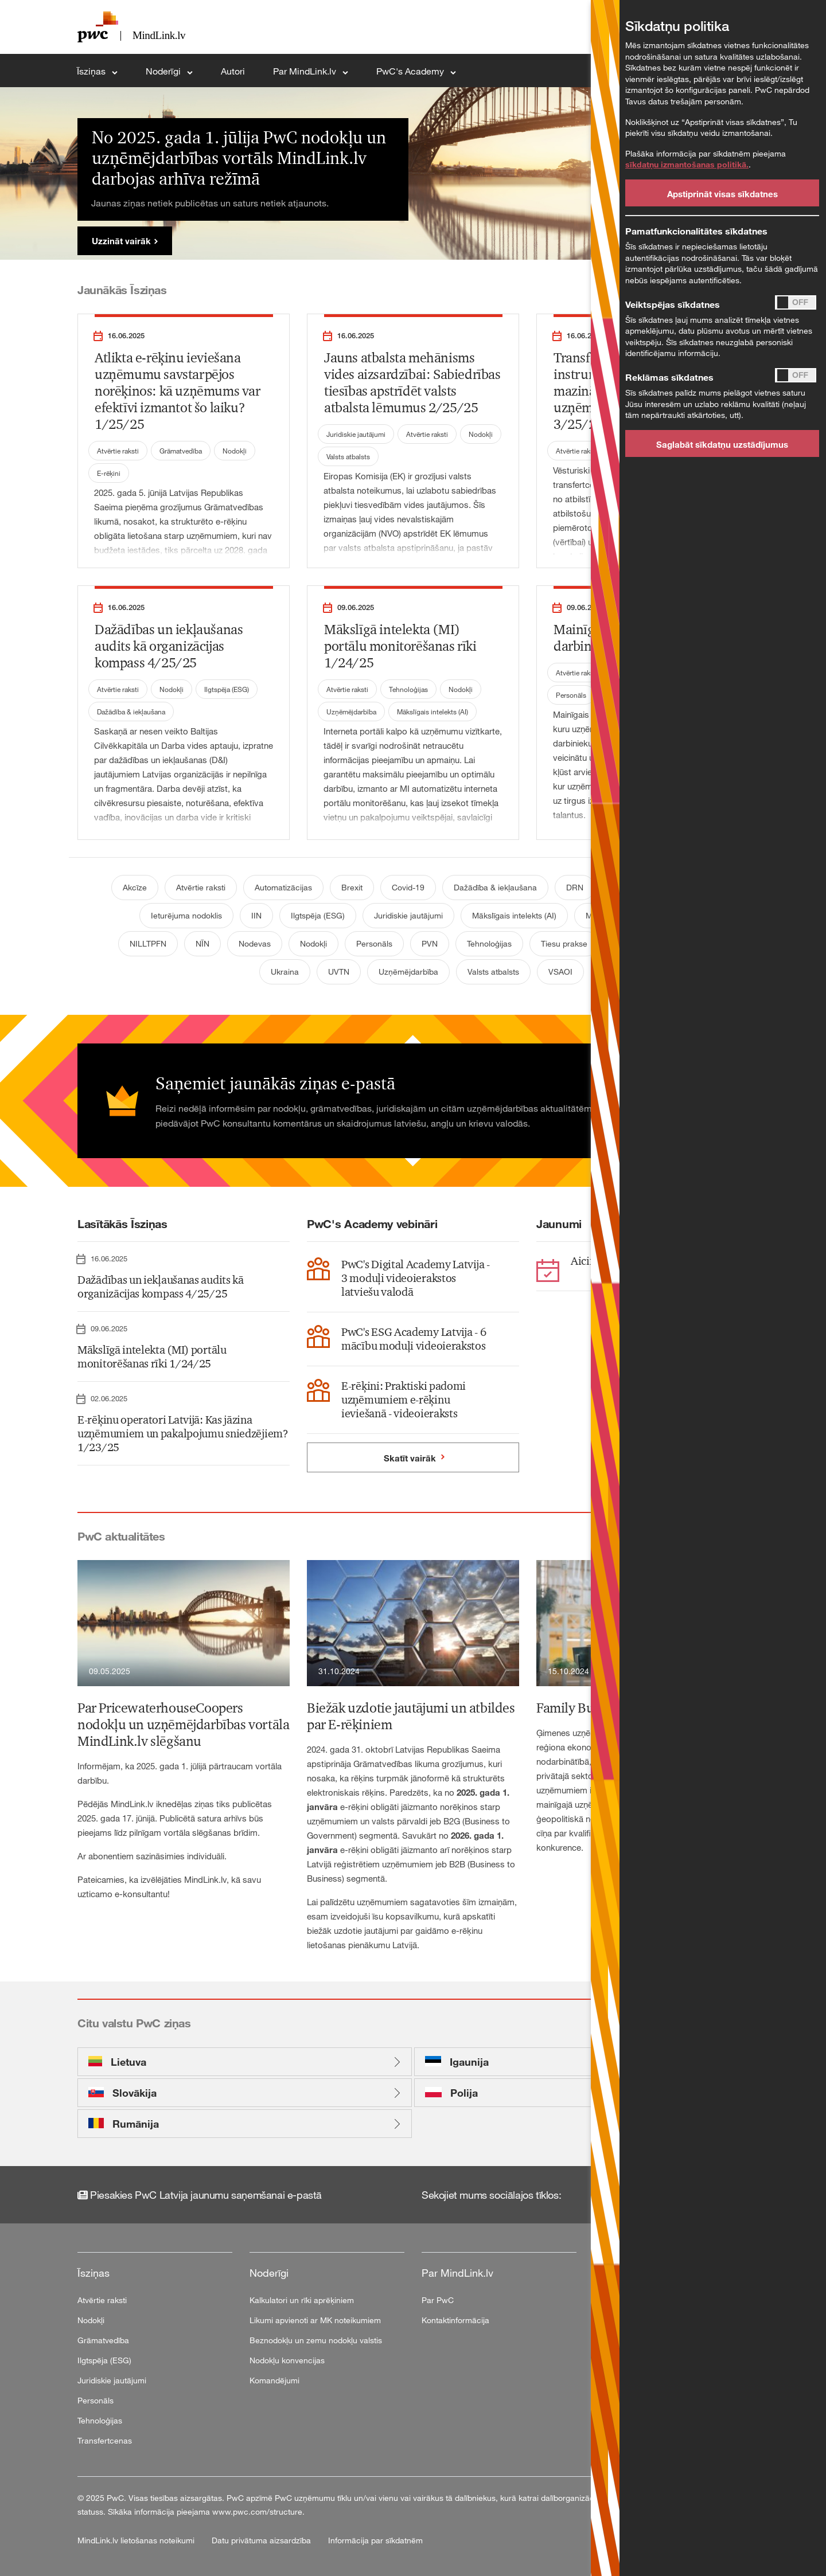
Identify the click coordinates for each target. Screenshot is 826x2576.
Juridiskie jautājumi (355, 434)
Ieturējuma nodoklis (186, 915)
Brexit (352, 887)
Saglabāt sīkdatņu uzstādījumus (722, 444)
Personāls (571, 694)
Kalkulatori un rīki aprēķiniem (302, 2300)
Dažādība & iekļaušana (131, 711)
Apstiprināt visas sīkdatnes (722, 194)
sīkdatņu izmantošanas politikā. (687, 164)
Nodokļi (235, 450)
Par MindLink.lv (305, 71)
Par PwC (438, 2300)
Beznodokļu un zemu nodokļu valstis (316, 2340)
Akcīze (135, 887)
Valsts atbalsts (348, 456)
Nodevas (255, 943)
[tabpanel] (413, 173)
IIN (256, 915)
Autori (233, 71)
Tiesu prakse (564, 943)
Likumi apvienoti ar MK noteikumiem (315, 2320)
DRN (574, 887)
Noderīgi (164, 71)
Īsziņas (92, 71)
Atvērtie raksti (118, 450)
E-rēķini (108, 473)
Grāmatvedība (180, 450)
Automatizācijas (283, 887)
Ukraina (285, 971)
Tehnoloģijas (408, 689)
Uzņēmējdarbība (351, 711)
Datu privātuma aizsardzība (262, 2540)
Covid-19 (408, 887)
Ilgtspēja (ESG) (226, 689)
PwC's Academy (411, 71)
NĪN (202, 943)
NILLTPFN (148, 943)
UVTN (338, 971)
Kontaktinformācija (455, 2320)
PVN (430, 943)
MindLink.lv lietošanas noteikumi (137, 2540)
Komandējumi (274, 2380)
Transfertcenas (104, 2440)
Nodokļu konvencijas (287, 2360)
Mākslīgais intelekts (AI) (432, 711)
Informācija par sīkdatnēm (375, 2540)
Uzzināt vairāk (121, 241)
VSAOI (560, 971)
